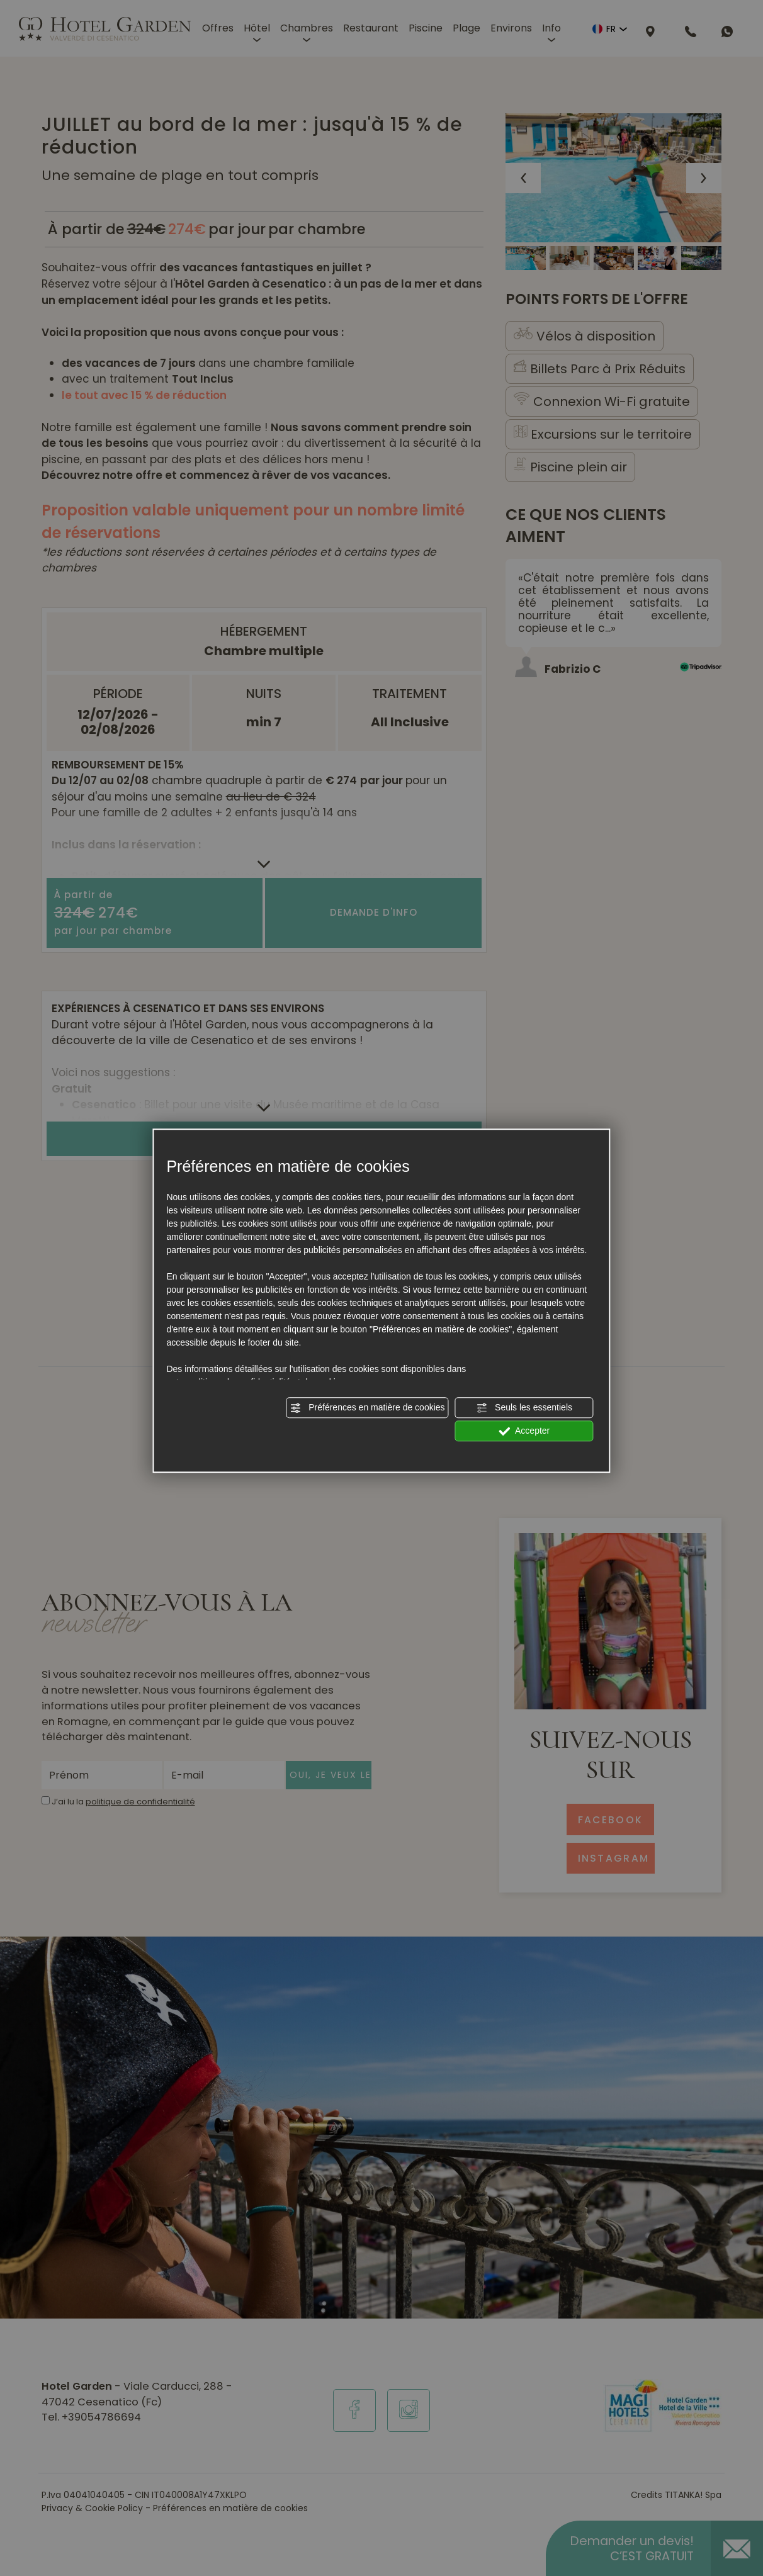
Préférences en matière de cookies (367, 1408)
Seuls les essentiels (524, 1408)
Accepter (524, 1431)
